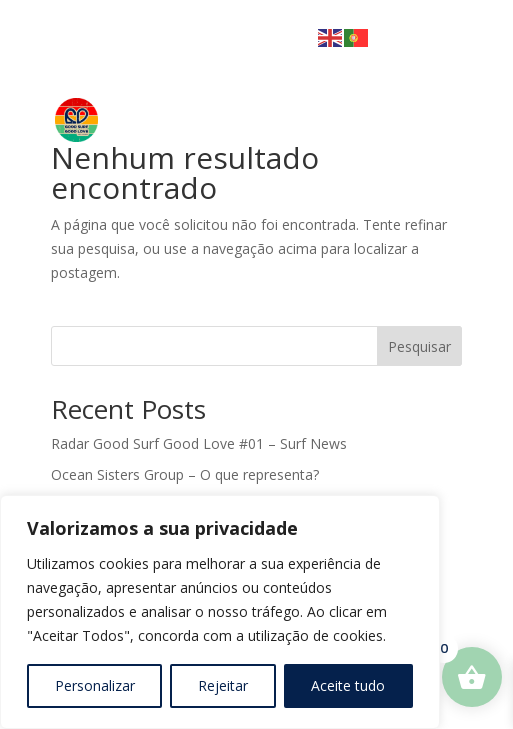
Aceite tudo (348, 685)
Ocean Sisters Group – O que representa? (185, 474)
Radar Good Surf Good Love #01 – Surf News (199, 443)
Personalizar (95, 685)
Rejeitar (223, 685)
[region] (220, 612)
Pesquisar (419, 346)
